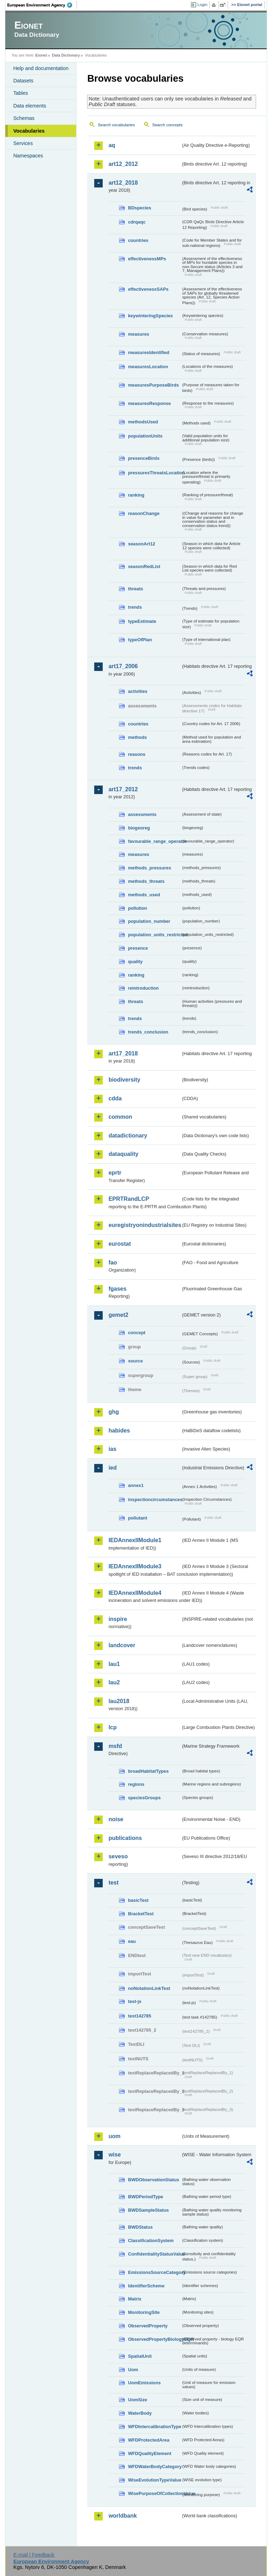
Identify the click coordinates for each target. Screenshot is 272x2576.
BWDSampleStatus (148, 2210)
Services (23, 143)
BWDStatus (140, 2227)
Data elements (29, 106)
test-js (134, 2001)
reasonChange (143, 513)
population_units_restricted (154, 934)
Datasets (23, 80)
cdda (114, 1098)
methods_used (144, 894)
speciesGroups (144, 1797)
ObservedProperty (148, 2325)
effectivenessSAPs (148, 289)
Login (202, 4)
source (135, 1361)
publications (125, 1838)
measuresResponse (149, 403)
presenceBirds (143, 458)
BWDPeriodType (145, 2196)
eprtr (114, 1173)
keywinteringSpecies (150, 315)
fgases (117, 1289)
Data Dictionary (66, 55)
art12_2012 (123, 164)
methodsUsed (143, 421)
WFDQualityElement (149, 2453)
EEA (42, 4)
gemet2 (118, 1315)
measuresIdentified (148, 352)
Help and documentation (40, 68)
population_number (149, 921)
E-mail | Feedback (34, 2555)
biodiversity (124, 1080)
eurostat (119, 1244)
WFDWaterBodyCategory (154, 2466)
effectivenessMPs (147, 258)
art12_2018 (123, 183)
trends (135, 607)
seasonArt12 (141, 543)
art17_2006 (123, 666)
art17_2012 (123, 789)
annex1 (135, 1485)
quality (135, 961)
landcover (121, 1645)
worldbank (122, 2516)
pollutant (137, 1518)
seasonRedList (144, 566)
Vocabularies (29, 131)
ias (112, 1449)
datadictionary (127, 1136)
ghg (113, 1412)
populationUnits (145, 436)
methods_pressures (149, 867)
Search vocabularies (116, 125)
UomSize (137, 2399)
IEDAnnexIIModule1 (134, 1540)
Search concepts (167, 125)
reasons (136, 754)
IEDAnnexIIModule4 (134, 1593)
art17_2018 (123, 1053)
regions (136, 1784)
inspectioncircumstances (154, 1499)
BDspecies (139, 207)
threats (135, 588)
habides (119, 1431)
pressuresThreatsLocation (154, 472)
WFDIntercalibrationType (154, 2426)
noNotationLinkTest (149, 1988)
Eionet (41, 55)
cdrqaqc (137, 222)
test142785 (139, 2016)
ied (112, 1468)
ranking (136, 495)
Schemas (23, 118)
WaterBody (140, 2413)
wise (114, 2155)
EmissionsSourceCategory (154, 2272)
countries (138, 240)
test (113, 1883)
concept (136, 1332)
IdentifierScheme (146, 2285)
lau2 (114, 1682)
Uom (133, 2369)
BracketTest (140, 1913)
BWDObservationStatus (153, 2179)
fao (112, 1263)
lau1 (114, 1664)
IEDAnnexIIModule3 (134, 1566)
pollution (137, 908)
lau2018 (118, 1701)
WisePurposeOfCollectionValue (154, 2493)
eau (132, 1941)
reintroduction (143, 988)
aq (111, 145)
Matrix (134, 2299)
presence (138, 948)
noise (115, 1819)
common (120, 1117)
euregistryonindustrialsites (144, 1225)
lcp (112, 1727)
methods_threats (146, 881)
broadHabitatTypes (148, 1771)
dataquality (123, 1154)
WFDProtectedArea (148, 2440)
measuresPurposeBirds (153, 385)
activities (137, 691)
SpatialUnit (140, 2356)
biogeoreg (139, 827)
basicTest (138, 1900)
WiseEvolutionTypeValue (154, 2480)
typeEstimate (142, 621)
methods (137, 737)
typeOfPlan (140, 639)
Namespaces (28, 155)
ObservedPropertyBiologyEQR (154, 2339)
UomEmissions (144, 2382)
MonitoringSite (144, 2312)
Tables (20, 93)
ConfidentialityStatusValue (154, 2254)
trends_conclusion (148, 1032)
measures (138, 334)
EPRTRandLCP (128, 1199)
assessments (142, 814)
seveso (118, 1856)
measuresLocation (148, 366)
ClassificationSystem (151, 2240)
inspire (117, 1619)
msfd (115, 1746)
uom (114, 2136)
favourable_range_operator (154, 841)
